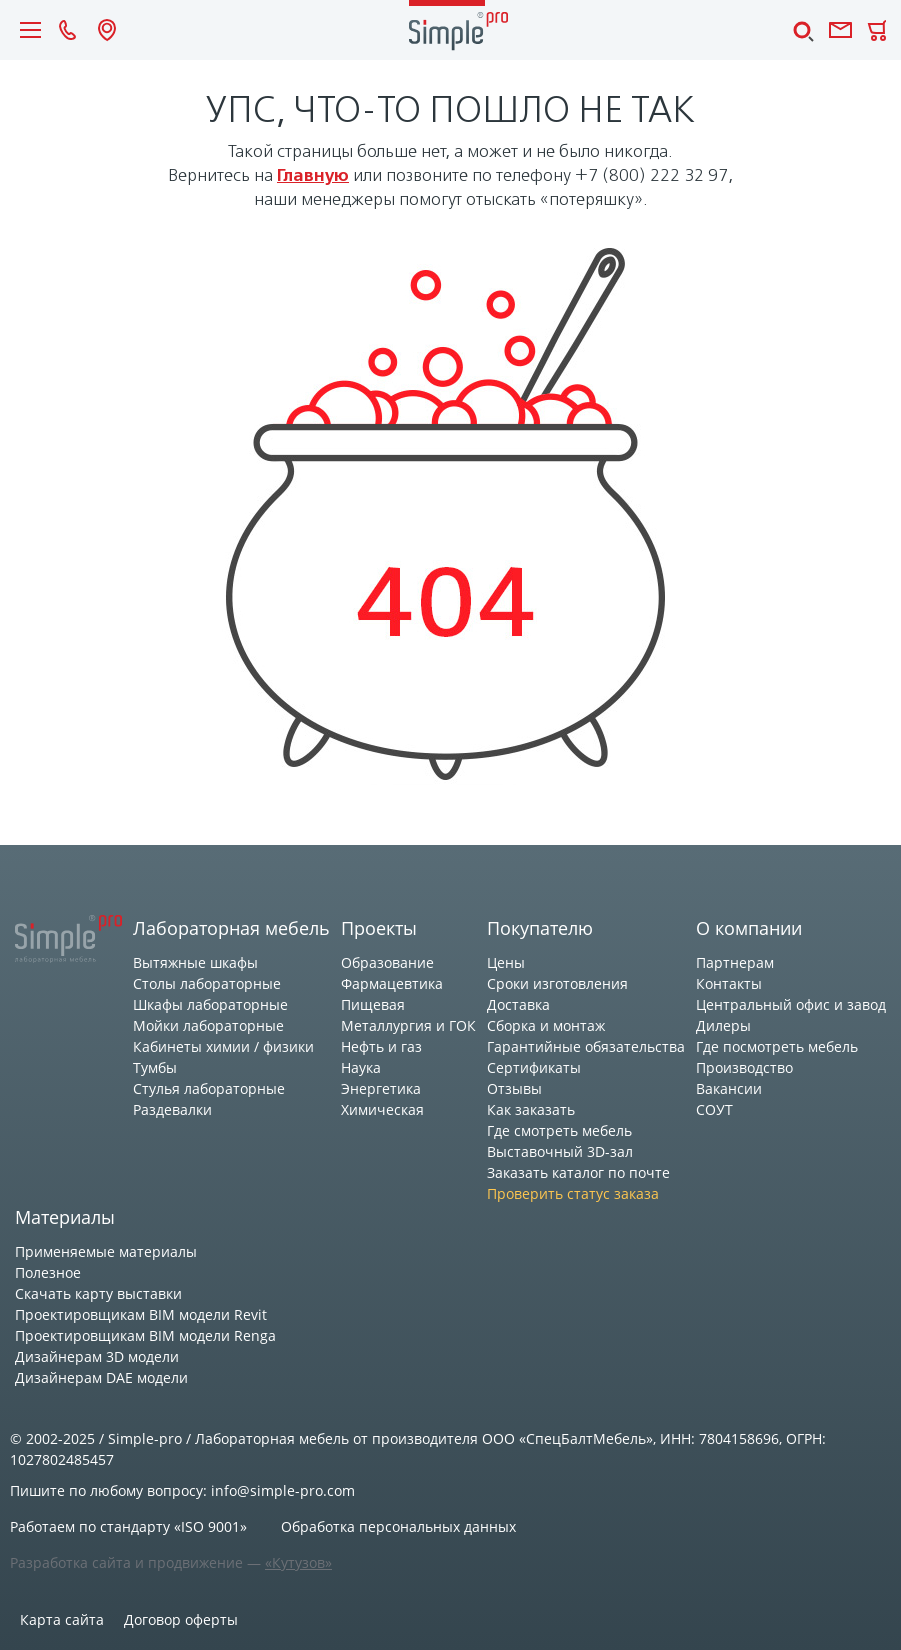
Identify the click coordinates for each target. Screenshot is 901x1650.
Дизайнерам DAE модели (101, 1377)
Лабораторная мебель (231, 928)
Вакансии (729, 1088)
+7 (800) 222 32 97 (651, 176)
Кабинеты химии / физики (223, 1046)
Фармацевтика (392, 983)
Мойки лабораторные (208, 1025)
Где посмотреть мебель (777, 1046)
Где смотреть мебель (559, 1130)
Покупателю (540, 928)
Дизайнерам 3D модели (97, 1356)
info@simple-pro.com (283, 1490)
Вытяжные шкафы (195, 962)
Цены (506, 962)
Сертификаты (534, 1067)
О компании (749, 928)
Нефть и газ (381, 1046)
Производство (744, 1067)
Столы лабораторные (207, 983)
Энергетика (381, 1088)
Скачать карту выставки (98, 1293)
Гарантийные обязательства (586, 1046)
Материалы (65, 1217)
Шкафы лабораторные (210, 1004)
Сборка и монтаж (546, 1025)
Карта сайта (62, 1619)
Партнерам (735, 962)
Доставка (518, 1004)
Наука (361, 1067)
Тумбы (155, 1067)
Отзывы (514, 1088)
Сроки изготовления (557, 983)
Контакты (729, 983)
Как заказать (531, 1109)
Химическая (382, 1109)
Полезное (48, 1272)
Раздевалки (172, 1109)
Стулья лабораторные (209, 1088)
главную (313, 176)
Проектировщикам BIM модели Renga (145, 1335)
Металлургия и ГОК (408, 1025)
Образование (387, 962)
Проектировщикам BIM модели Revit (141, 1314)
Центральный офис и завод (791, 1004)
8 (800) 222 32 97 (68, 30)
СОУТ (714, 1109)
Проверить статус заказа (573, 1193)
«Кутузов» (298, 1562)
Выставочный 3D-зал (560, 1151)
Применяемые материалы (106, 1251)
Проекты (379, 928)
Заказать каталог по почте (578, 1172)
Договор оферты (181, 1619)
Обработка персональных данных (398, 1526)
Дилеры (723, 1025)
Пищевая (373, 1004)
